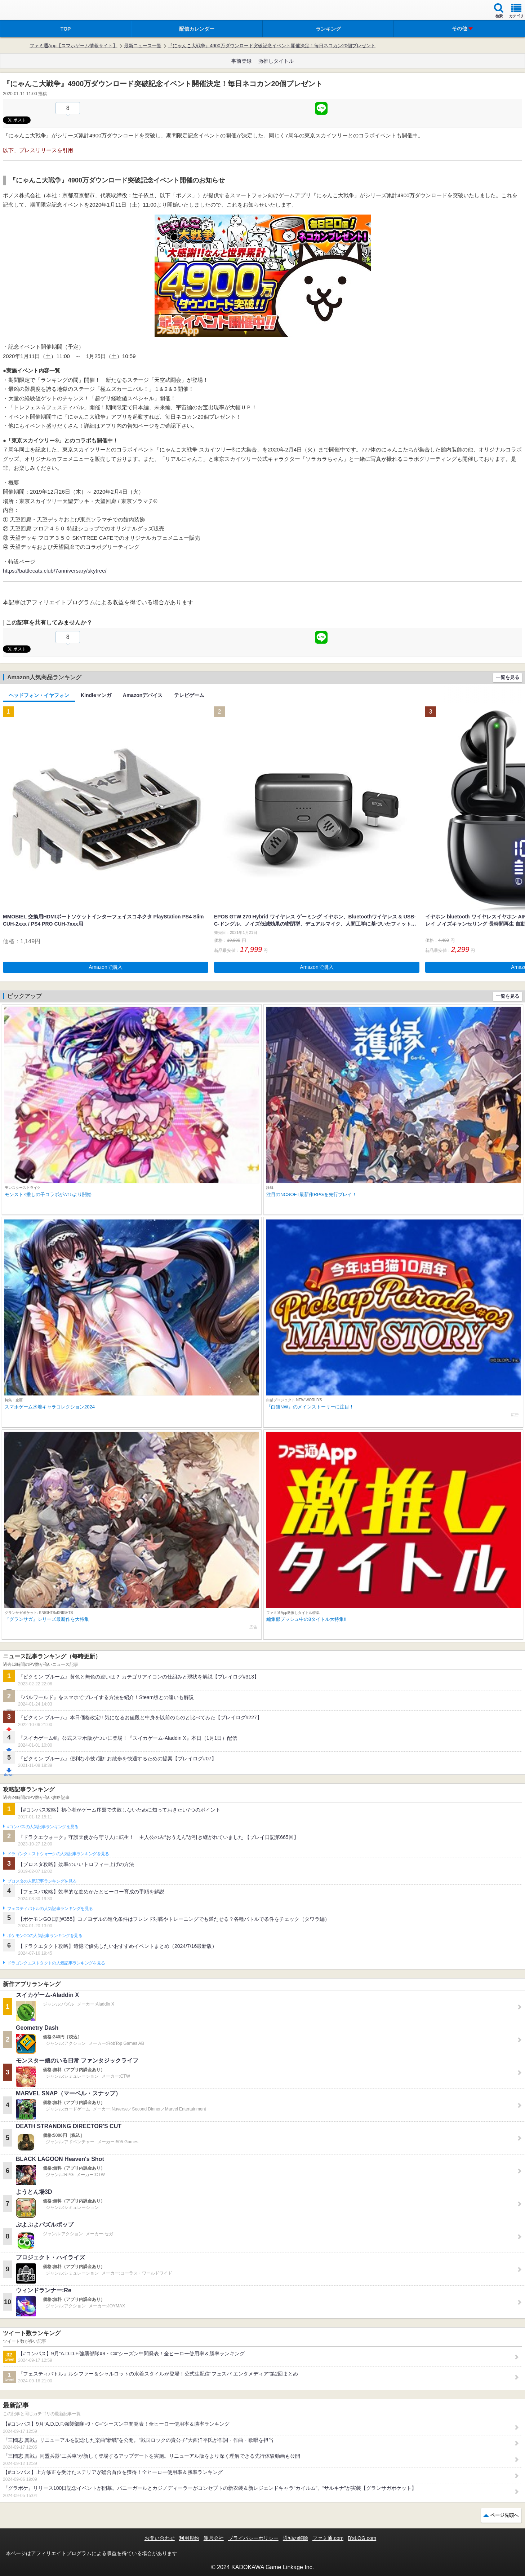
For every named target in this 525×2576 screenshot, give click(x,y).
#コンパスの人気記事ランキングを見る (42, 1827)
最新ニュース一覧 (142, 45)
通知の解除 (295, 2538)
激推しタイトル (276, 61)
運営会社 (214, 2538)
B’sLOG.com (362, 2538)
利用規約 (189, 2538)
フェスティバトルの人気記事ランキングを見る (50, 1908)
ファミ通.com (327, 2538)
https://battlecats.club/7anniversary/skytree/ (55, 571)
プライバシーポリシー (253, 2538)
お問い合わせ (159, 2538)
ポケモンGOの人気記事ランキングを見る (44, 1935)
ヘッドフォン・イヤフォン (39, 695)
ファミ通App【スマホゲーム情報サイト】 (73, 45)
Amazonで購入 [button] (105, 967)
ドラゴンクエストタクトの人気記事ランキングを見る (56, 1963)
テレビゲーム (189, 695)
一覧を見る (507, 677)
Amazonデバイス (143, 695)
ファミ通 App (27, 11)
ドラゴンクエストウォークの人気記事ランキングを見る (58, 1854)
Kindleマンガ (96, 695)
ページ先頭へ (504, 2515)
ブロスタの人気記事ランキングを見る (41, 1881)
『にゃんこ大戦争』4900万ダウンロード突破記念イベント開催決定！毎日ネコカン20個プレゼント (271, 45)
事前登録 (241, 61)
